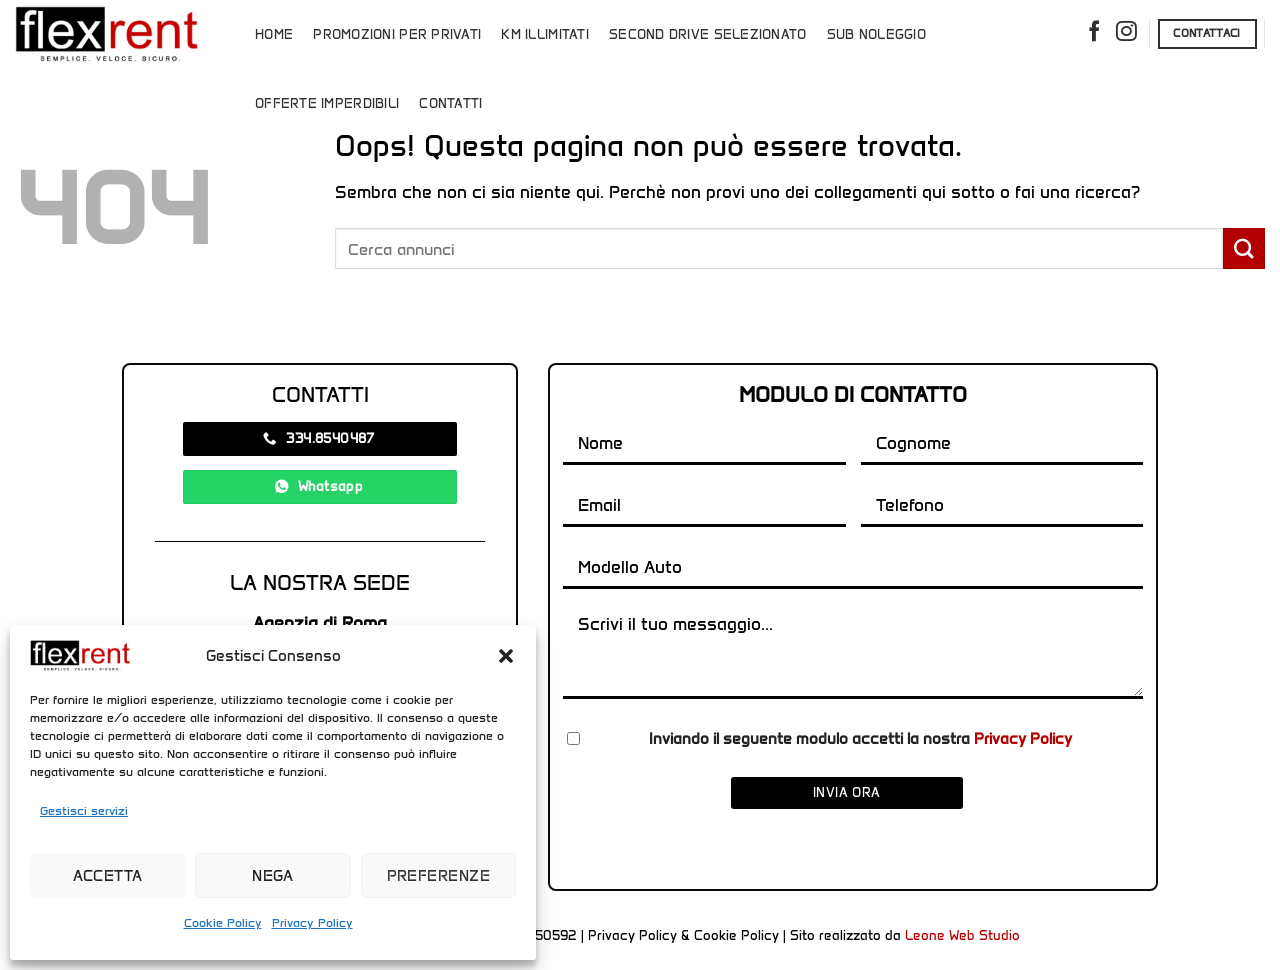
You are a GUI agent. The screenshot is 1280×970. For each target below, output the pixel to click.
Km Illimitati (545, 34)
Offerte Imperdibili (327, 103)
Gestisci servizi (84, 810)
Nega (273, 876)
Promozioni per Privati (397, 34)
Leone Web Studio (962, 935)
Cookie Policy (223, 922)
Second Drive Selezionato (707, 34)
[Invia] (1244, 248)
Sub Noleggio (876, 34)
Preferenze (439, 876)
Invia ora (847, 792)
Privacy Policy (312, 922)
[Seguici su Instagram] (1126, 34)
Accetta (108, 876)
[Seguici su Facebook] (1094, 34)
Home (274, 34)
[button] (506, 656)
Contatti (450, 103)
